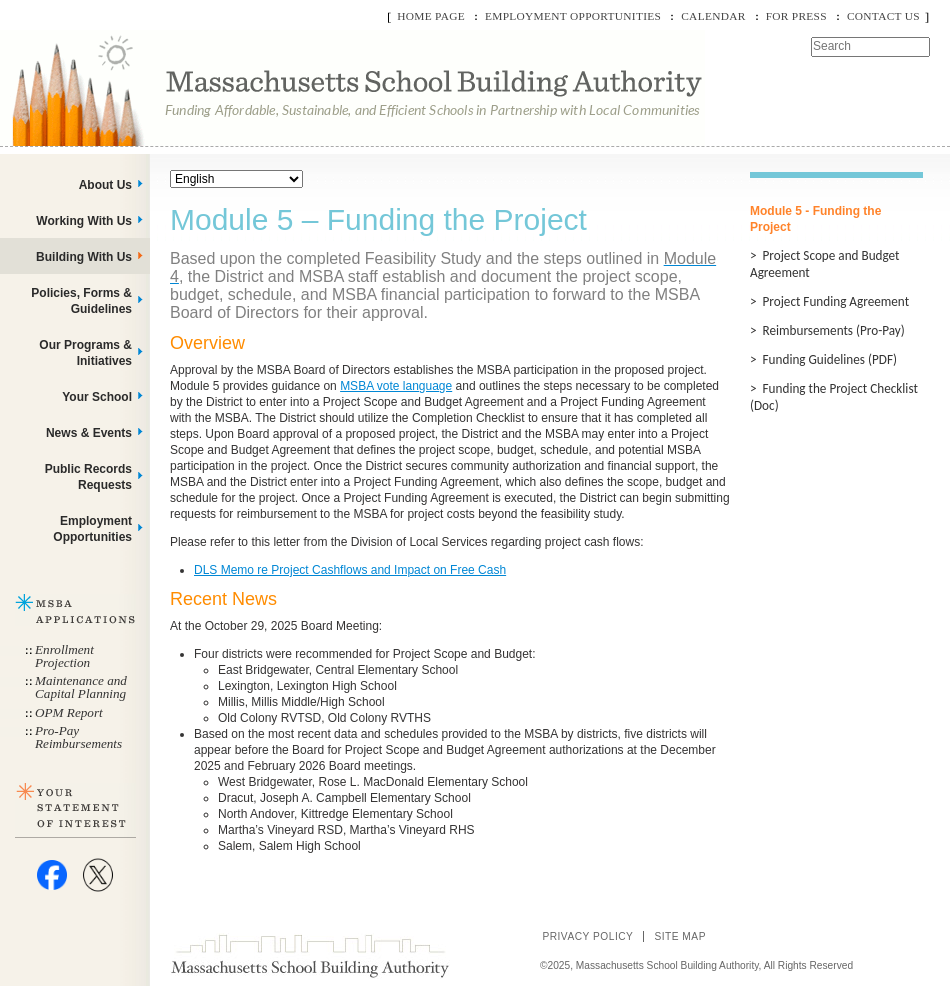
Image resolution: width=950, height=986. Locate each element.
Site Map (680, 936)
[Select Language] (236, 179)
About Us (105, 185)
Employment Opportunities (573, 16)
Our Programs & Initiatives (85, 353)
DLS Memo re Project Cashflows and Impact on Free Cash (350, 570)
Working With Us (84, 221)
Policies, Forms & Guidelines (81, 301)
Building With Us (84, 257)
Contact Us (883, 16)
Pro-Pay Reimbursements (78, 737)
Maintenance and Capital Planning (81, 687)
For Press (796, 16)
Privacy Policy (587, 936)
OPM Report (69, 712)
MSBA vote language (396, 386)
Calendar (713, 16)
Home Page (431, 16)
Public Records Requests (88, 477)
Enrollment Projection (64, 656)
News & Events (89, 433)
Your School (97, 397)
